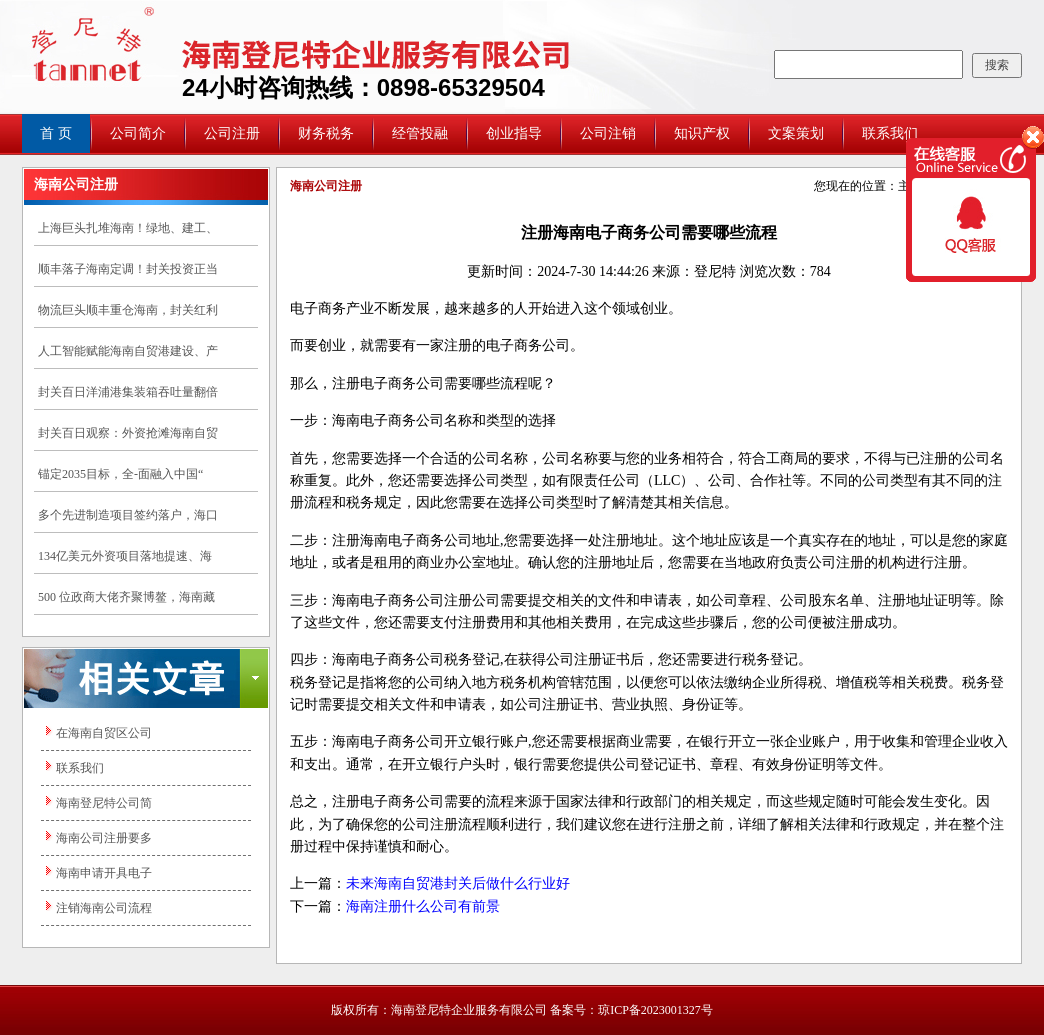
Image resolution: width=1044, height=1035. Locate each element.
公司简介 (138, 133)
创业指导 (514, 133)
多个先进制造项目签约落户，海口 (128, 515)
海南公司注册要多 (104, 838)
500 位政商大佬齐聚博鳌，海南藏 (126, 597)
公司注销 (608, 133)
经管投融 (420, 133)
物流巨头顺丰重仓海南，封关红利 (128, 310)
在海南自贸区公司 (104, 733)
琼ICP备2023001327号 (655, 1010)
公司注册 (232, 133)
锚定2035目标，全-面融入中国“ (120, 474)
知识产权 (702, 133)
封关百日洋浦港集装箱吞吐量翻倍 (128, 392)
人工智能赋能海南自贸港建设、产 (128, 351)
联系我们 (890, 133)
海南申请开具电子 (104, 873)
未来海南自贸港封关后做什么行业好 (458, 883)
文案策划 (796, 133)
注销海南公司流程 (104, 908)
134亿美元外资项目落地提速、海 (125, 556)
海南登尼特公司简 (104, 803)
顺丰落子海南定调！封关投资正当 (128, 269)
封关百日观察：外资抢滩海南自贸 (128, 433)
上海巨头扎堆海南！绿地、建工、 (128, 228)
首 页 (56, 133)
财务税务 (326, 133)
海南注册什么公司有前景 (423, 906)
